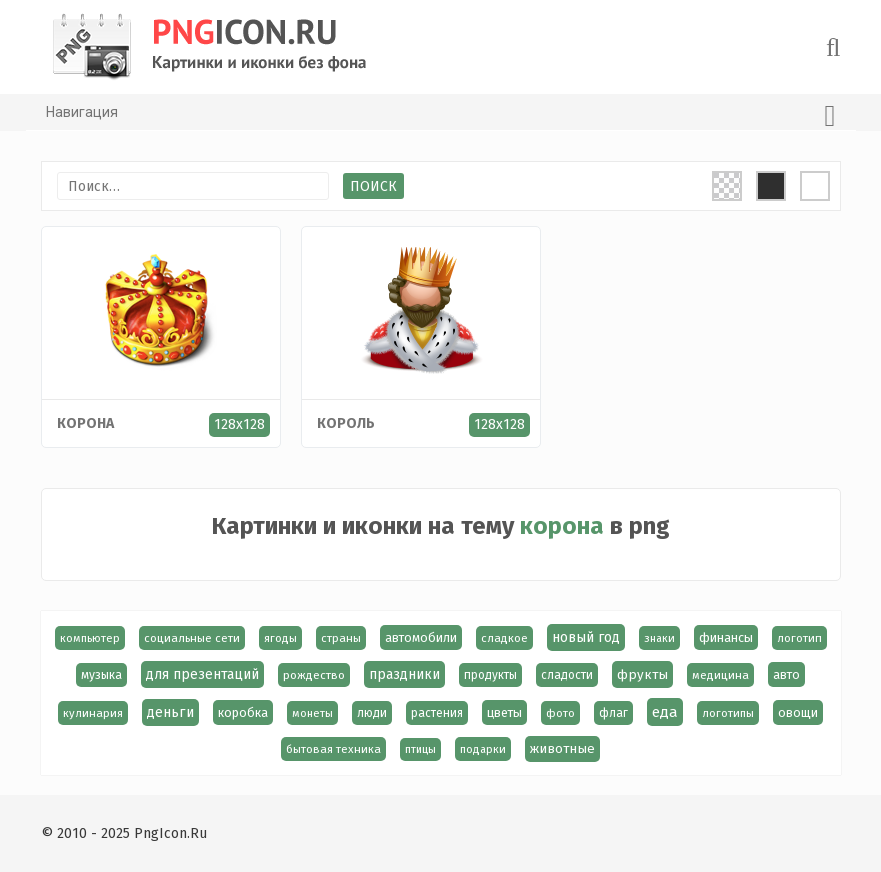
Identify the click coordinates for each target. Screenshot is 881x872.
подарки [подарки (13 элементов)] (483, 749)
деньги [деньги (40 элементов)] (170, 712)
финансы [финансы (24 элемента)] (726, 637)
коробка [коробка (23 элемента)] (243, 712)
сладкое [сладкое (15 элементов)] (504, 638)
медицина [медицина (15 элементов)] (720, 675)
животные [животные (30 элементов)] (562, 749)
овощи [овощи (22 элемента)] (798, 712)
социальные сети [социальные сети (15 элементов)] (192, 638)
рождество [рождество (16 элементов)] (314, 675)
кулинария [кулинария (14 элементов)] (93, 713)
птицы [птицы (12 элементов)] (420, 749)
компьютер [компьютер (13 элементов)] (90, 638)
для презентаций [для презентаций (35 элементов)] (202, 674)
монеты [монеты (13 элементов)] (312, 713)
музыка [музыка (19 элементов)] (101, 675)
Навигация (441, 116)
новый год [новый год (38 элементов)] (586, 637)
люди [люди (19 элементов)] (372, 713)
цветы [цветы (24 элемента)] (504, 712)
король (346, 423)
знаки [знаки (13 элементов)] (659, 638)
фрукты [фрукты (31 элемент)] (642, 674)
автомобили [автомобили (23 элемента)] (421, 637)
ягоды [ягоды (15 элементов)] (280, 638)
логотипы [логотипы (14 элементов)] (728, 713)
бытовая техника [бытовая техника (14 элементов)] (333, 749)
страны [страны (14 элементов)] (341, 638)
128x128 (239, 424)
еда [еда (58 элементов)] (665, 712)
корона (85, 423)
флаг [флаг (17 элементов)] (613, 713)
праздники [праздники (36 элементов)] (404, 674)
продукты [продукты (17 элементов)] (490, 675)
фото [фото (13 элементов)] (560, 713)
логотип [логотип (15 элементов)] (799, 638)
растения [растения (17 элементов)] (437, 713)
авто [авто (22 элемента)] (786, 674)
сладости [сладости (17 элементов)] (567, 675)
